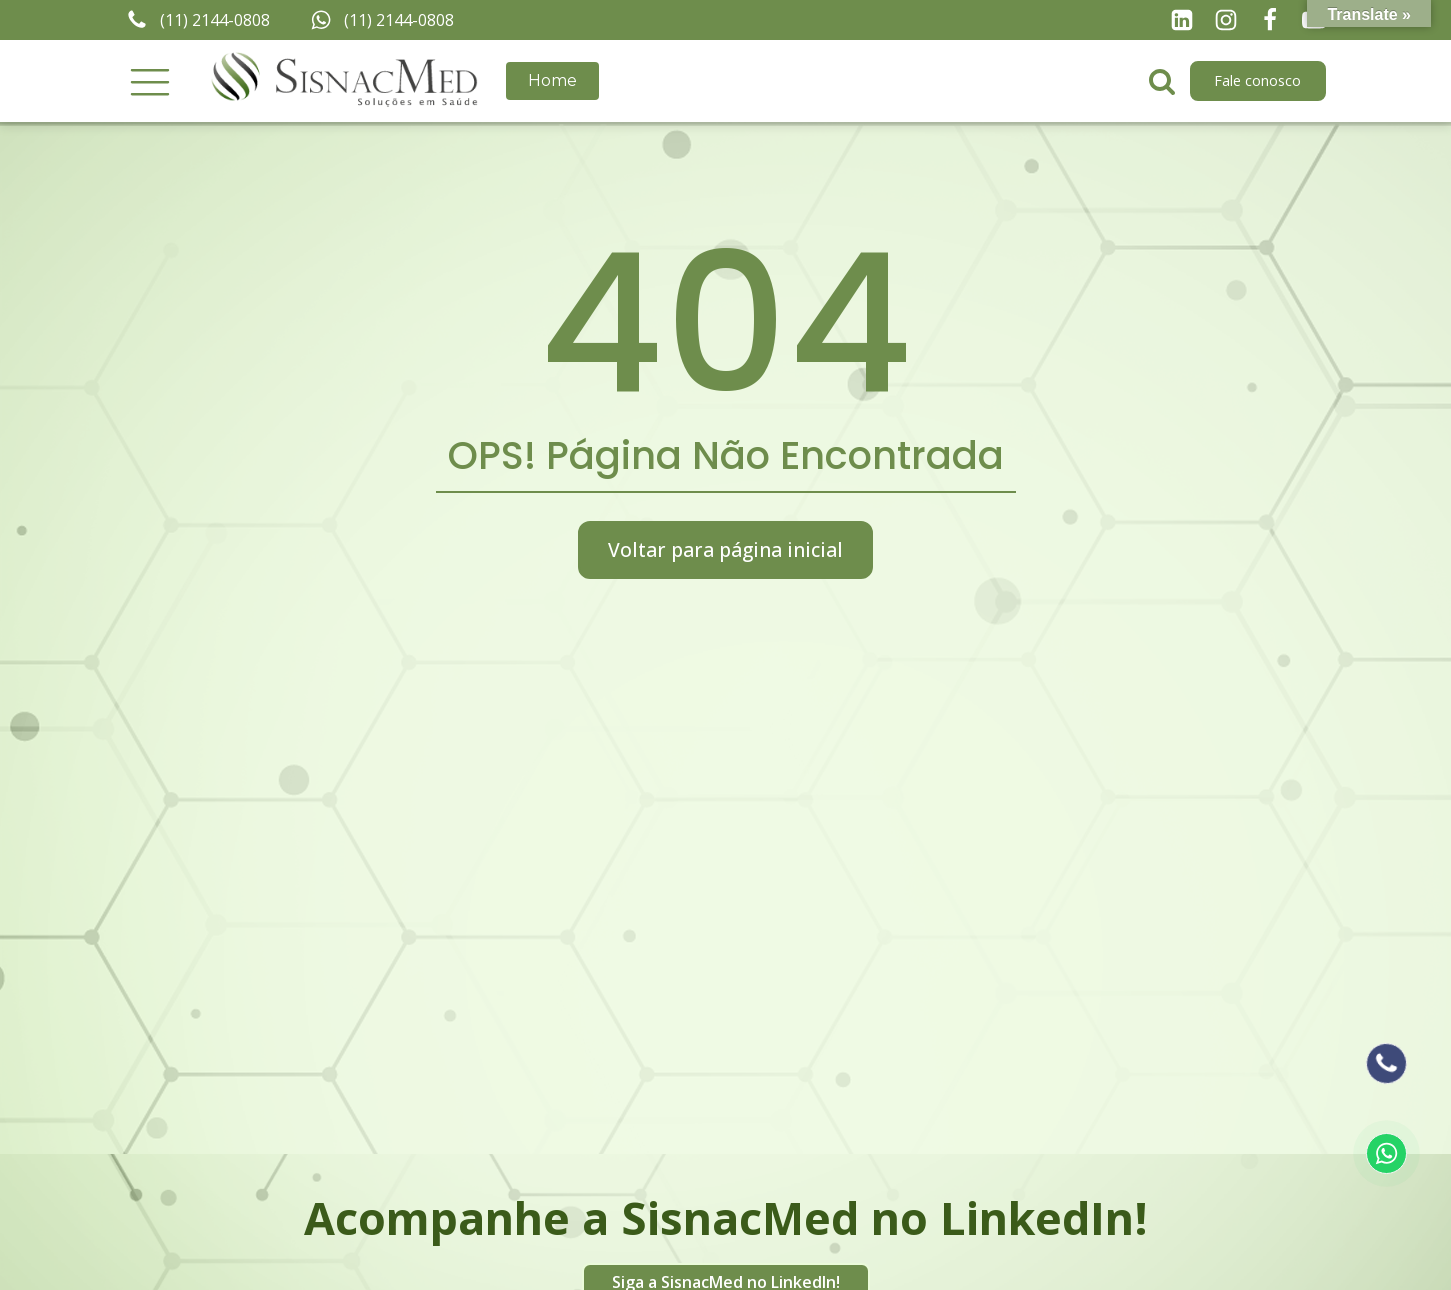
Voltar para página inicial (725, 549)
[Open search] (1162, 81)
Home (552, 80)
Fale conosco (1257, 80)
